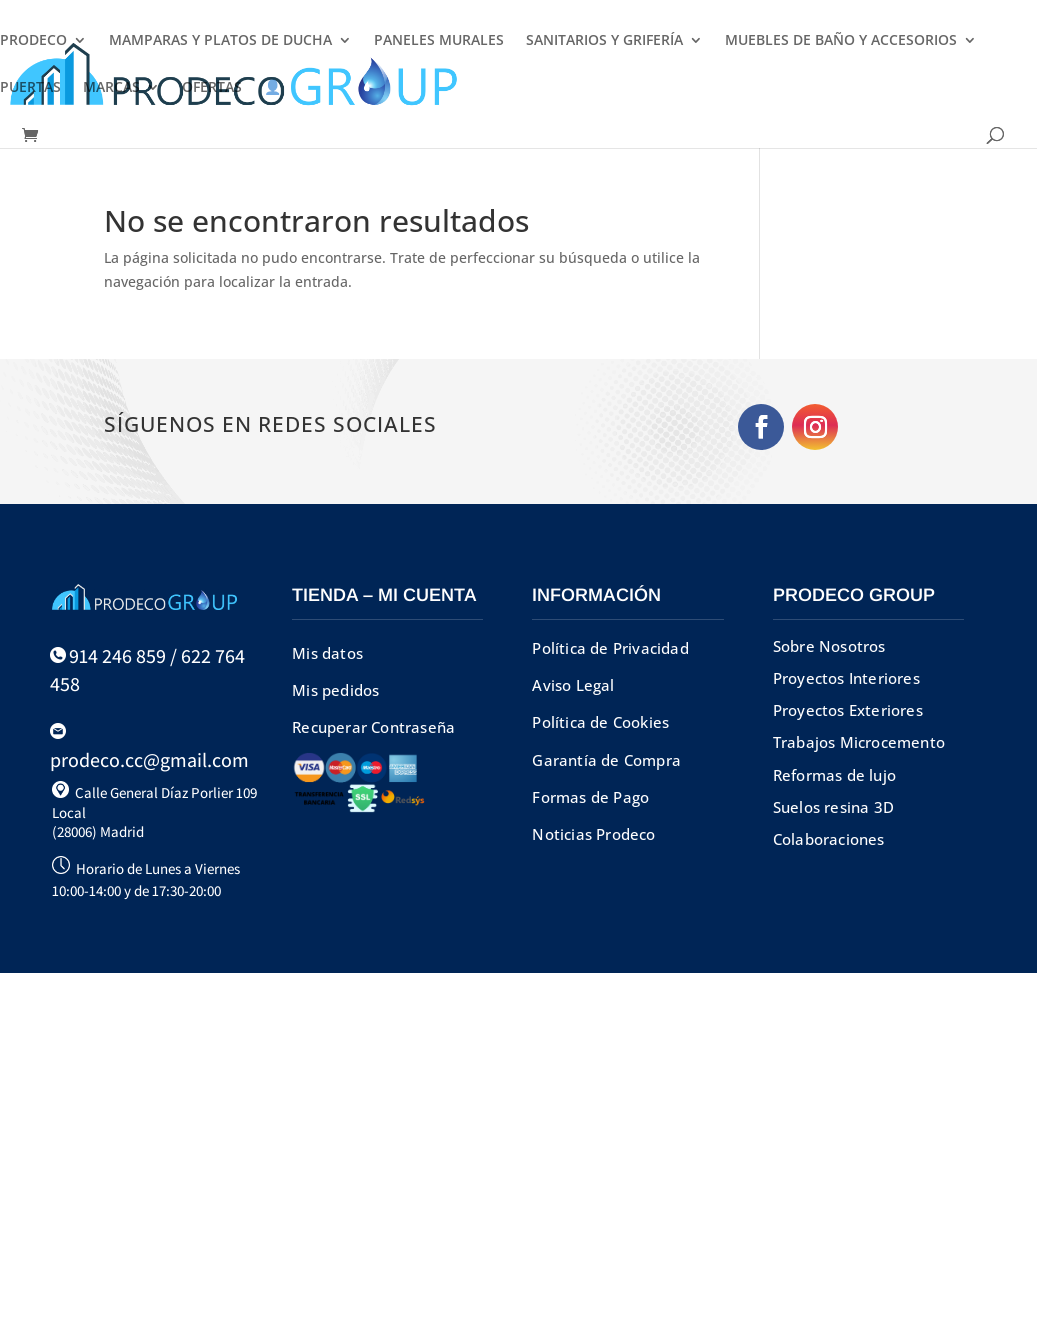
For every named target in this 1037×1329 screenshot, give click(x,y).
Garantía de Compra (606, 760)
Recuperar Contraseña (373, 727)
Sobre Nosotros (829, 646)
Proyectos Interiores (846, 678)
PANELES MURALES (439, 41)
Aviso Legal (573, 685)
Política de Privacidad (610, 648)
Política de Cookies (600, 722)
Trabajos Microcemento (859, 742)
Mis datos (327, 653)
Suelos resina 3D (833, 807)
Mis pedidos (335, 690)
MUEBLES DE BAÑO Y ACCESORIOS (841, 41)
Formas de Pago (590, 797)
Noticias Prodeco (593, 834)
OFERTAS (212, 88)
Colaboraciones (829, 839)
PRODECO (33, 41)
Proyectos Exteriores (848, 710)
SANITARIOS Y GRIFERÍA (604, 41)
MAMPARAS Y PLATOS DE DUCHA (220, 41)
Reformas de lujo (834, 775)
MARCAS (111, 88)
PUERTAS (30, 88)
